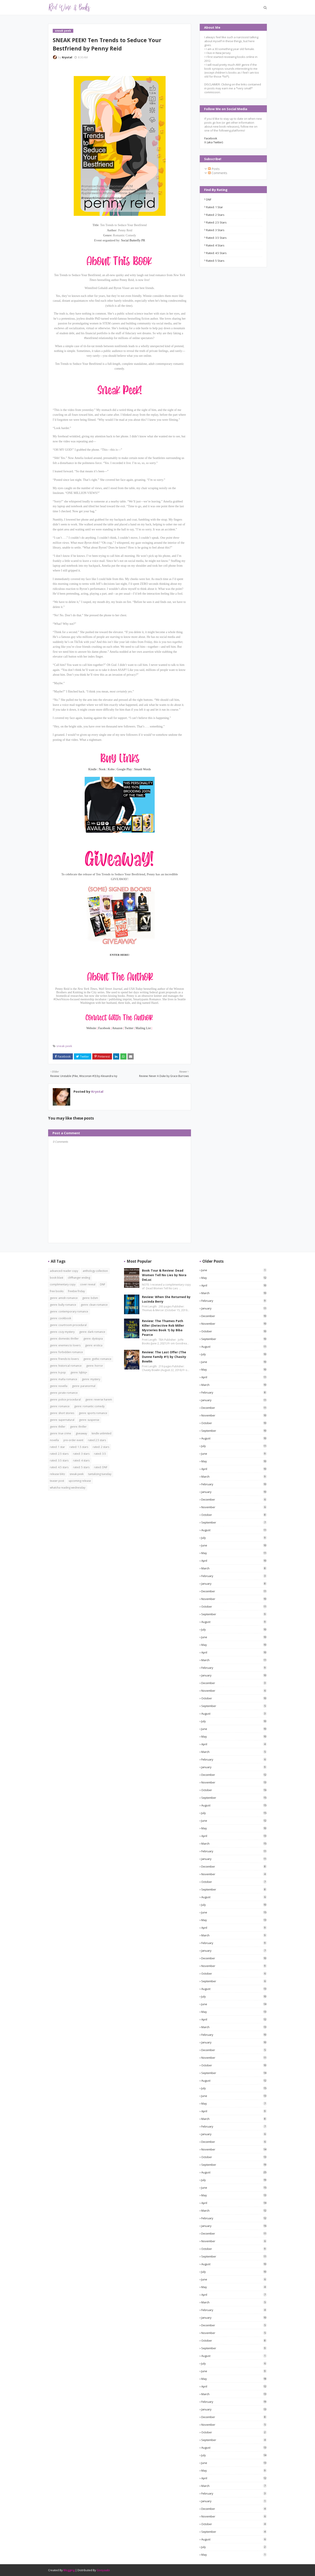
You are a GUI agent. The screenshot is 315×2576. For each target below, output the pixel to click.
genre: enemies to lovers (65, 1345)
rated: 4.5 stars (216, 253)
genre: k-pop (58, 1372)
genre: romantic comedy (89, 1406)
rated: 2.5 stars (216, 222)
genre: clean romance (94, 1305)
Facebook (104, 1028)
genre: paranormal (83, 1386)
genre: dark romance (92, 1332)
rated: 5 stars (215, 261)
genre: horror (94, 1366)
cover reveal (87, 1284)
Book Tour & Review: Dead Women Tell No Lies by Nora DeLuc (164, 1275)
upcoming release (80, 1481)
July (234, 1354)
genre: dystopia (93, 1338)
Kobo (111, 769)
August (234, 1347)
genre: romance (60, 1406)
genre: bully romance (63, 1305)
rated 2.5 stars (97, 1440)
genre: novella (58, 1386)
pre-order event (73, 1440)
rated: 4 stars (215, 245)
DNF (208, 199)
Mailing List (143, 1028)
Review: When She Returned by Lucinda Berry (166, 1299)
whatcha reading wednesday (67, 1487)
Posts (214, 169)
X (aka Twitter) (213, 142)
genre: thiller (57, 1426)
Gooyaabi (103, 2570)
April (234, 1285)
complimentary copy (62, 1284)
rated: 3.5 (100, 1454)
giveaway (81, 1433)
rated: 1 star (214, 207)
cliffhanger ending (79, 1277)
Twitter (128, 1028)
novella (54, 1440)
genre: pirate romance (64, 1393)
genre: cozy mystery (62, 1332)
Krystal (67, 57)
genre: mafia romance (63, 1379)
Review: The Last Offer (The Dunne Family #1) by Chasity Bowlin (164, 1356)
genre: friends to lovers (64, 1359)
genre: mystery (91, 1379)
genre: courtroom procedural (68, 1325)
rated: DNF (100, 1467)
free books (56, 1291)
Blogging (69, 2570)
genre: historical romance (66, 1366)
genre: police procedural (65, 1399)
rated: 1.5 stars (79, 1447)
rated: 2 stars (215, 215)
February (234, 1301)
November (234, 1324)
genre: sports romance (93, 1413)
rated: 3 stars (215, 230)
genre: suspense (89, 1420)
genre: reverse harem (98, 1399)
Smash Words (142, 769)
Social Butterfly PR (133, 240)
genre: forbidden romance (66, 1352)
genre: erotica (93, 1345)
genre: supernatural (62, 1420)
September (234, 1339)
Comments (217, 173)
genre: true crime (60, 1433)
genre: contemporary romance (69, 1311)
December (234, 1316)
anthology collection (95, 1271)
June (234, 1270)
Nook (102, 769)
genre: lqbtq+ (78, 1372)
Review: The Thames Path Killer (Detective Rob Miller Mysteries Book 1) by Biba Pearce (163, 1328)
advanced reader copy (64, 1271)
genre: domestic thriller (64, 1338)
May (234, 1278)
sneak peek (64, 1046)
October (234, 1331)
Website (91, 1028)
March (234, 1293)
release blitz (57, 1474)
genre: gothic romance (97, 1359)
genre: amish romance (64, 1298)
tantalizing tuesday (99, 1474)
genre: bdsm (90, 1298)
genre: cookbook (60, 1318)
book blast (56, 1277)
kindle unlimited (101, 1433)
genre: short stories (62, 1413)
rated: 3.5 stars (216, 238)
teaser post (57, 1481)
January (234, 1308)
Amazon (117, 1028)
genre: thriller (78, 1426)
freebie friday (76, 1291)
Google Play (124, 769)
